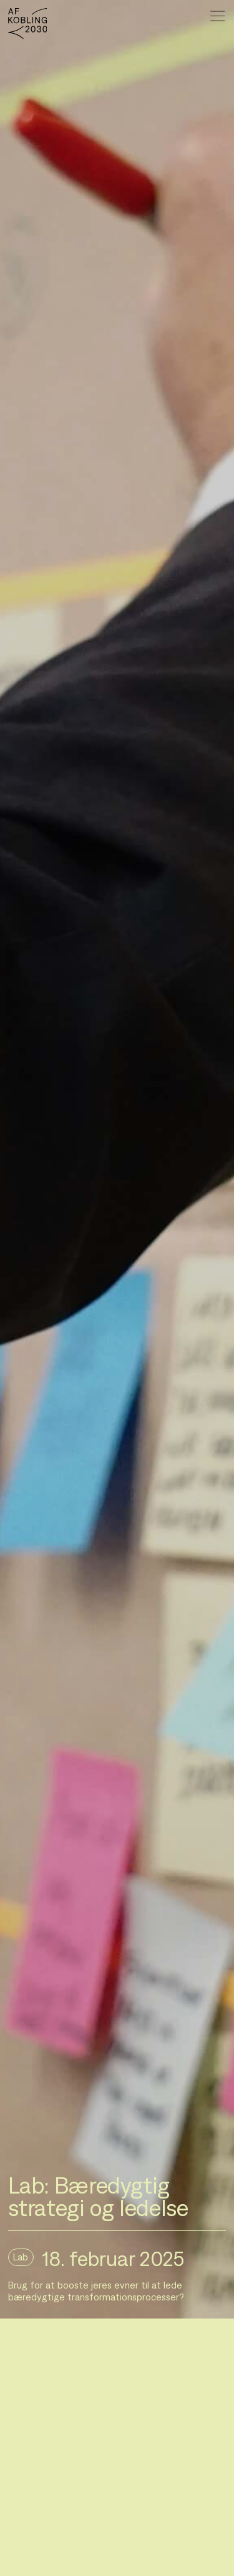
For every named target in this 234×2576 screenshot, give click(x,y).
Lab (20, 2256)
